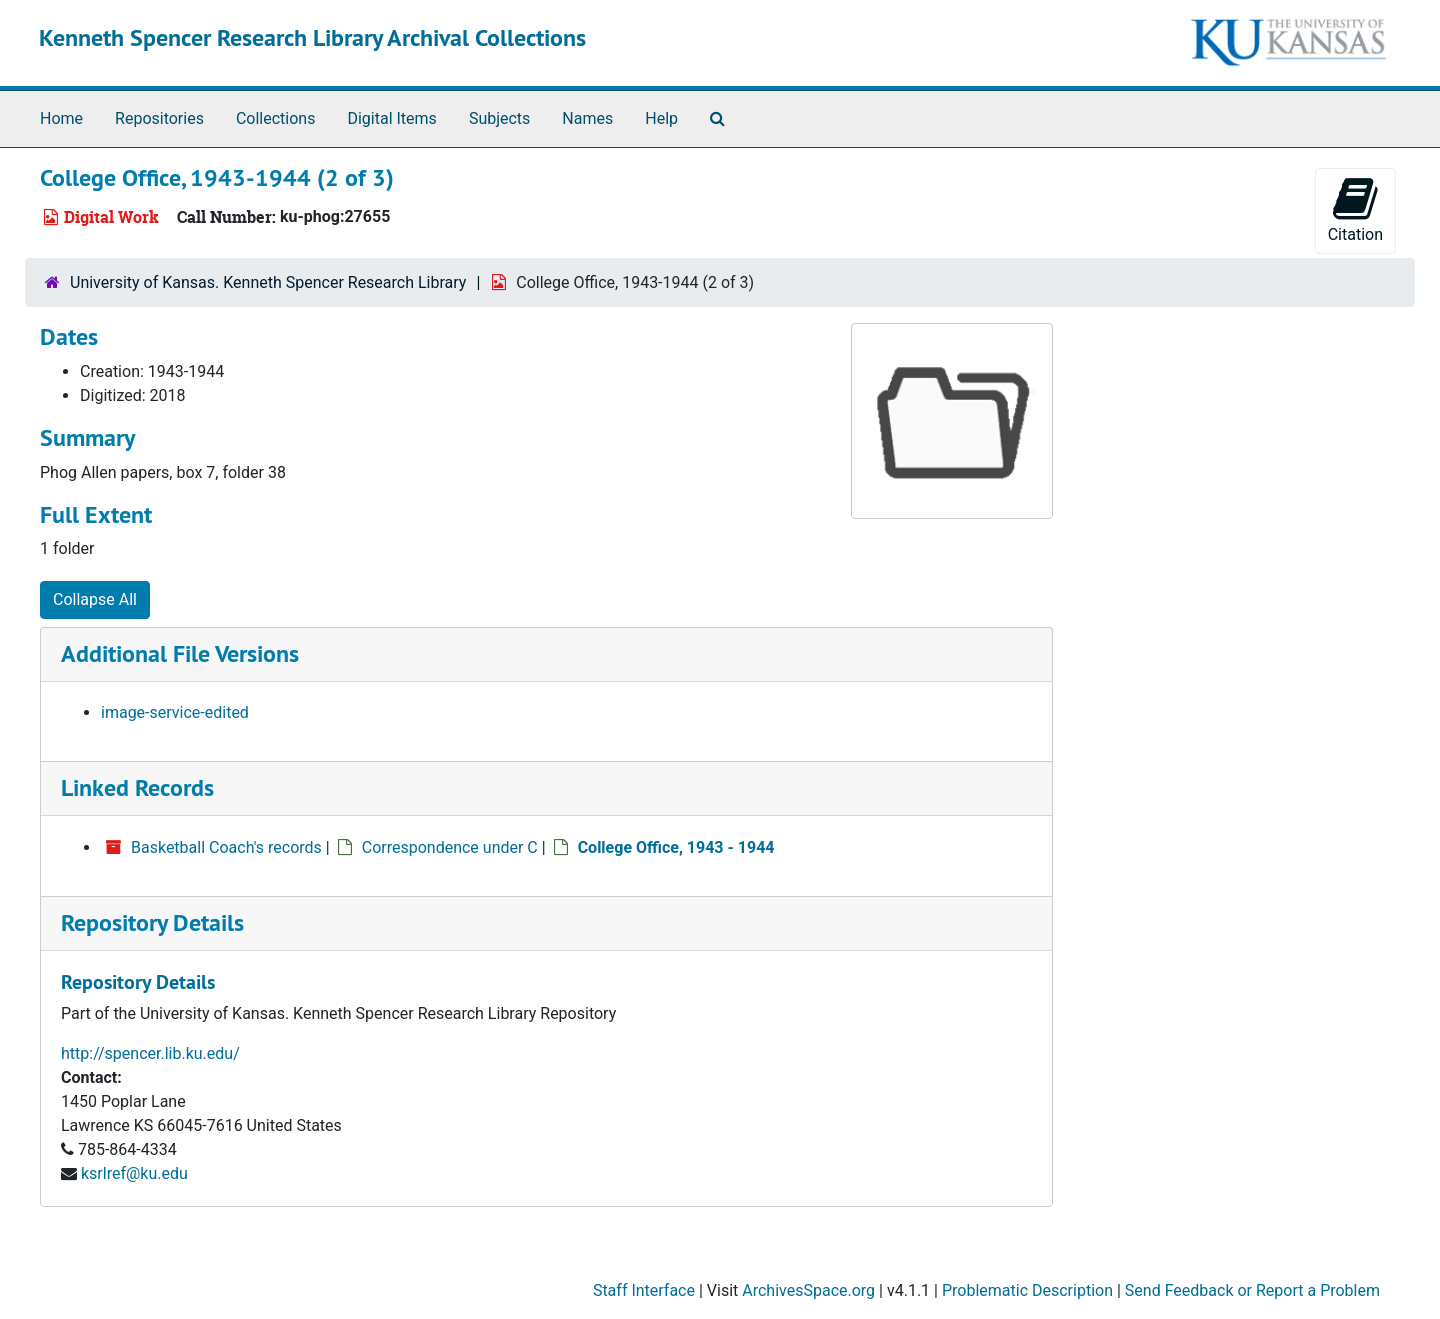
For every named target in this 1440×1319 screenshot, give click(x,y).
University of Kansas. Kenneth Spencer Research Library (268, 282)
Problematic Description (1027, 1290)
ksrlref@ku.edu (134, 1173)
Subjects (499, 118)
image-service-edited (175, 712)
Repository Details (152, 922)
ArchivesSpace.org (808, 1290)
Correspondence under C (450, 847)
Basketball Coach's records (226, 847)
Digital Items (391, 118)
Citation (1355, 209)
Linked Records (137, 787)
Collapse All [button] (95, 599)
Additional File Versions (180, 653)
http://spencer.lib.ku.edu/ (150, 1053)
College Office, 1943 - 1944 (676, 847)
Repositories (159, 118)
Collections (276, 118)
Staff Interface (644, 1290)
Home (61, 118)
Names (587, 118)
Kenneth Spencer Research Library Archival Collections (312, 37)
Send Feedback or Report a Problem (1252, 1290)
